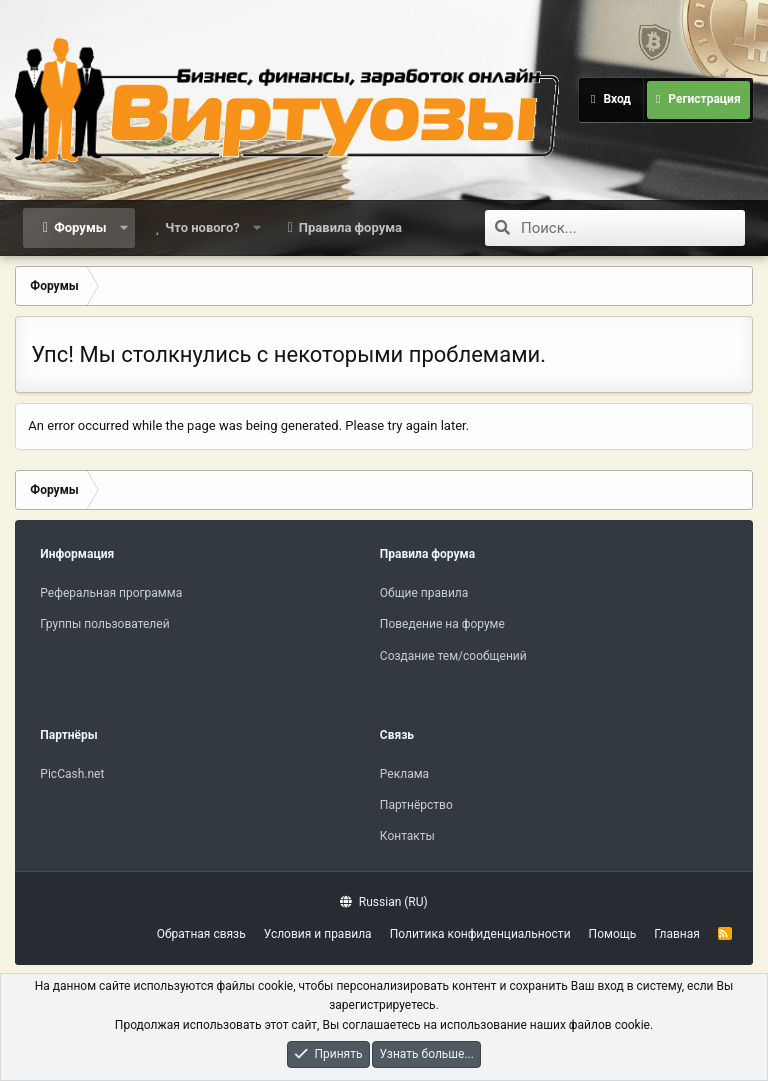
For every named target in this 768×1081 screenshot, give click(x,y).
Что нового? (202, 227)
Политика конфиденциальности (480, 934)
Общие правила (424, 593)
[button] (123, 228)
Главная (677, 934)
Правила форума (350, 227)
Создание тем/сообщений (453, 656)
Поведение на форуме (442, 624)
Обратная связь (201, 934)
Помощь (613, 934)
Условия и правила (318, 934)
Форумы (80, 227)
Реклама (404, 774)
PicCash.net (72, 774)
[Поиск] (633, 228)
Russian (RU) (383, 902)
